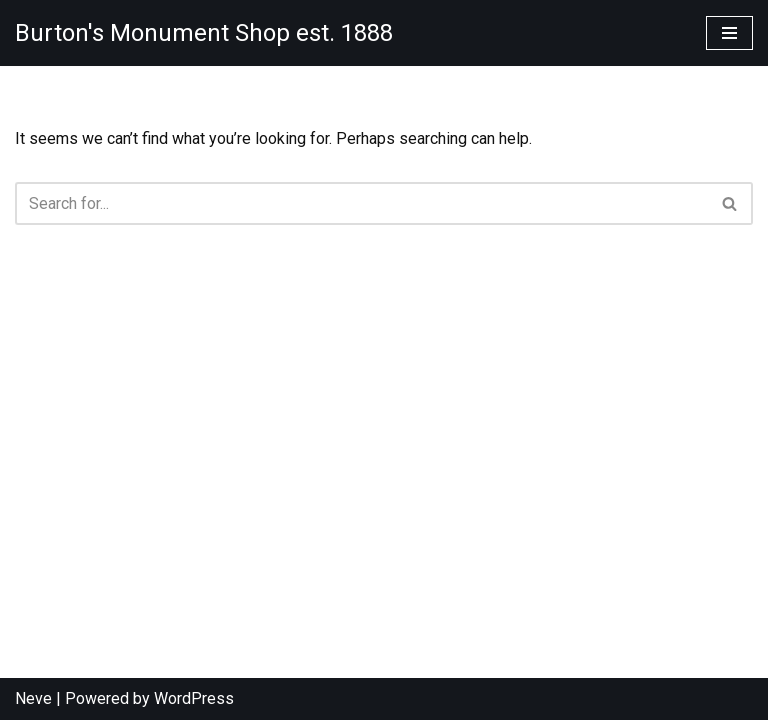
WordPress (194, 698)
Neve (33, 698)
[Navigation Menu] (729, 33)
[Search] (361, 203)
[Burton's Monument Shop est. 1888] (204, 33)
